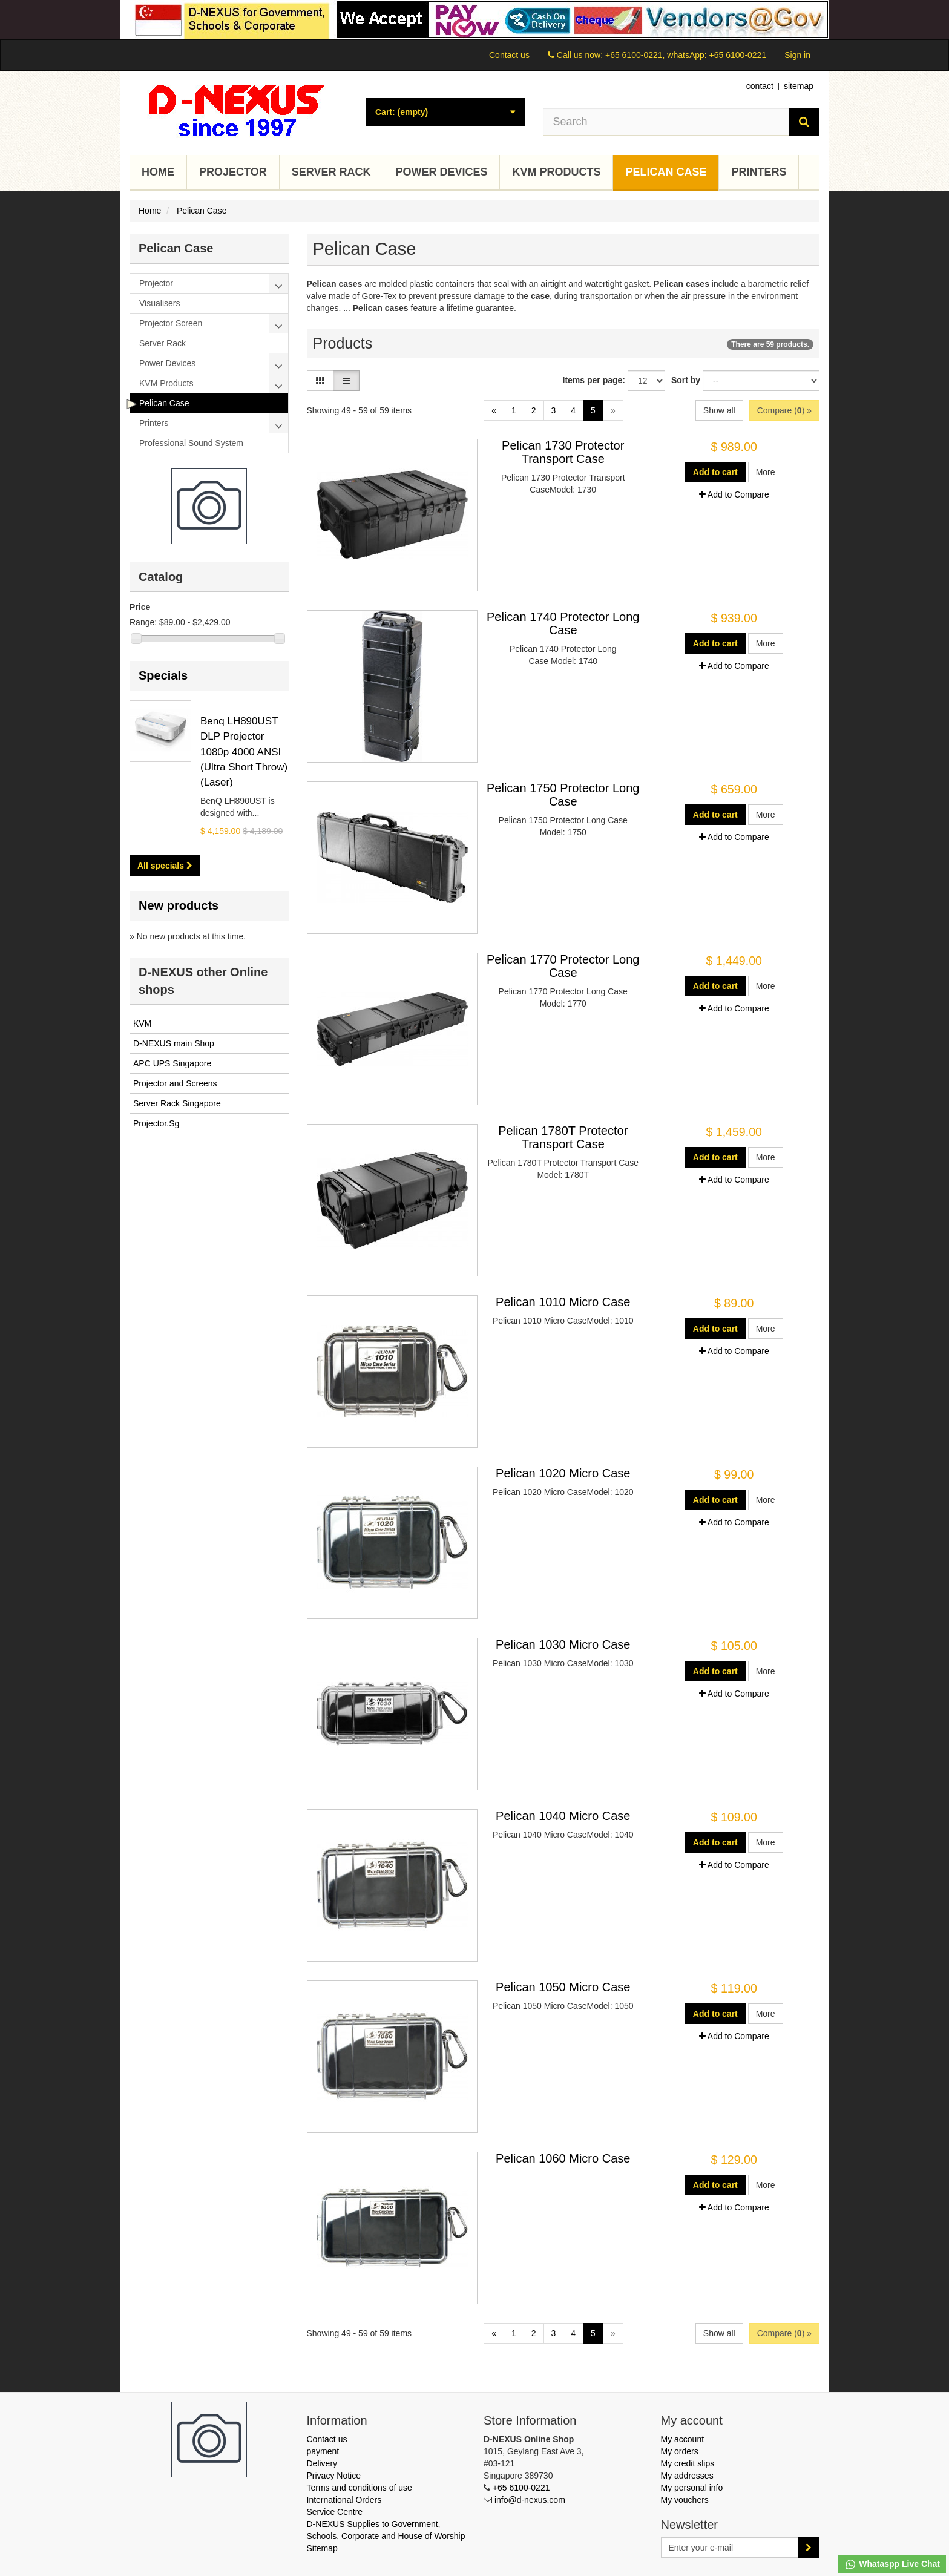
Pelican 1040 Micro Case (563, 1815)
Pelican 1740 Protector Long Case (563, 623)
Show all (719, 410)
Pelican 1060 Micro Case (563, 2158)
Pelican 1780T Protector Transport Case (563, 1137)
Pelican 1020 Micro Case (563, 1473)
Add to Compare (734, 494)
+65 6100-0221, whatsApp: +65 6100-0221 (685, 55)
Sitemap (322, 2548)
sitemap (798, 86)
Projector (233, 172)
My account (682, 2439)
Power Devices (441, 172)
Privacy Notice (334, 2475)
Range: (143, 622)
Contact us (509, 55)
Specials (163, 675)
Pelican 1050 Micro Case (563, 1987)
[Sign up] (808, 2547)
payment (323, 2451)
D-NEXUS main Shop (173, 1043)
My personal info (692, 2487)
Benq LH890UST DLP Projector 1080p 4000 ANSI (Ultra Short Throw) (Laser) (243, 751)
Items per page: (594, 380)
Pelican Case (665, 172)
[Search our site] (666, 122)
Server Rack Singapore (177, 1103)
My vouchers (685, 2500)
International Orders (344, 2500)
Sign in (797, 55)
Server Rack (331, 172)
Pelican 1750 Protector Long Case (563, 794)
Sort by (685, 380)
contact (759, 86)
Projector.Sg (156, 1123)
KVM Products (556, 172)
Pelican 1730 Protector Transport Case (563, 452)
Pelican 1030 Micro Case (563, 1644)
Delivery (322, 2463)
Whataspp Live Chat (892, 2564)
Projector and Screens (175, 1083)
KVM (142, 1023)
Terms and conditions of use (359, 2487)
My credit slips (688, 2463)
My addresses (687, 2475)
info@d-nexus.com (529, 2500)
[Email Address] (730, 2547)
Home (158, 172)
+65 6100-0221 (521, 2487)
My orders (679, 2451)
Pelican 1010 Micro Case (563, 1302)
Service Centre (335, 2512)
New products (178, 905)
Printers (758, 172)
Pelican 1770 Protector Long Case (563, 966)
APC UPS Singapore (172, 1063)
